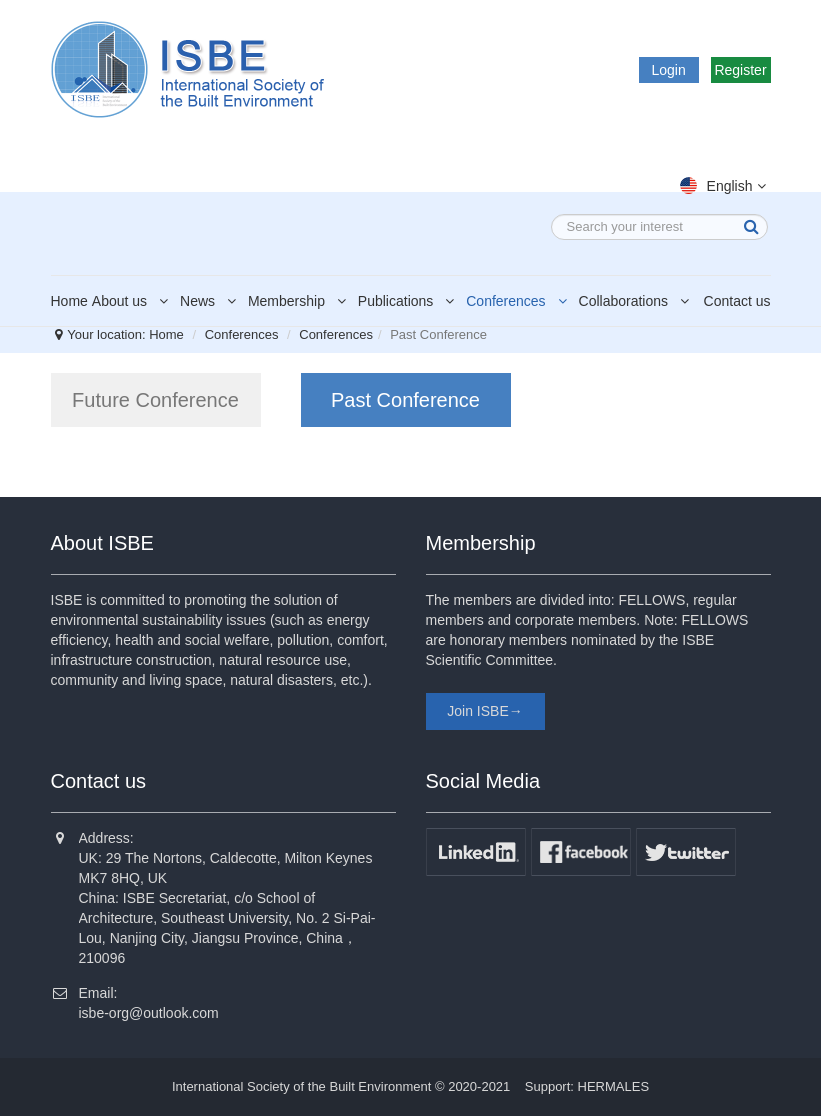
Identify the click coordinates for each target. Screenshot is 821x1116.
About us (134, 301)
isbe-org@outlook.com (149, 1013)
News (212, 301)
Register (740, 70)
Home (69, 301)
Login (668, 70)
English (725, 186)
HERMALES (614, 1086)
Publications (410, 301)
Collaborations (638, 301)
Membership (301, 301)
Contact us (737, 301)
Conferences (520, 301)
